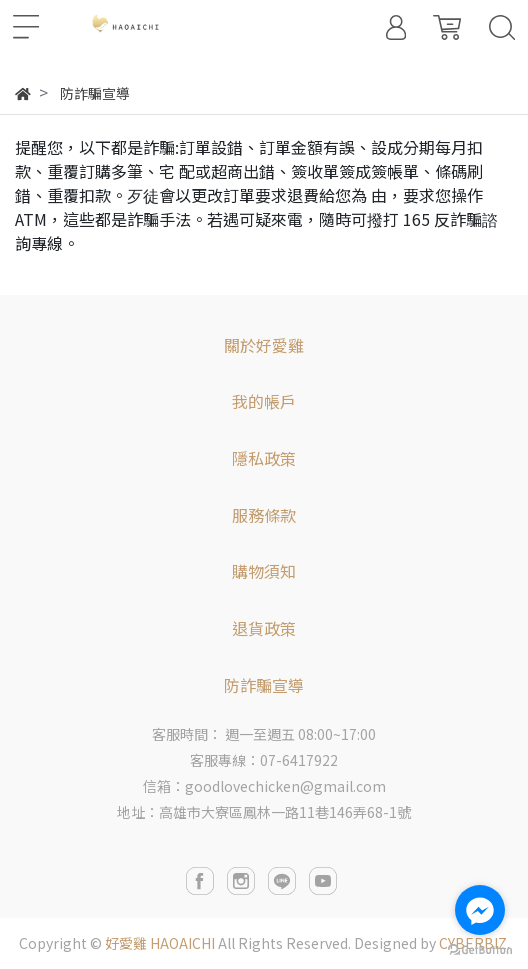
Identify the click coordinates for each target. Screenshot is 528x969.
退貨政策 (264, 628)
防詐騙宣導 (264, 685)
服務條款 (264, 515)
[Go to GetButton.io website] (480, 948)
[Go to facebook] (480, 910)
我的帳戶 (264, 401)
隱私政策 (264, 458)
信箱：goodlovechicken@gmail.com (264, 786)
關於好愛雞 (264, 345)
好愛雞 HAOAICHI (160, 943)
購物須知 (264, 571)
